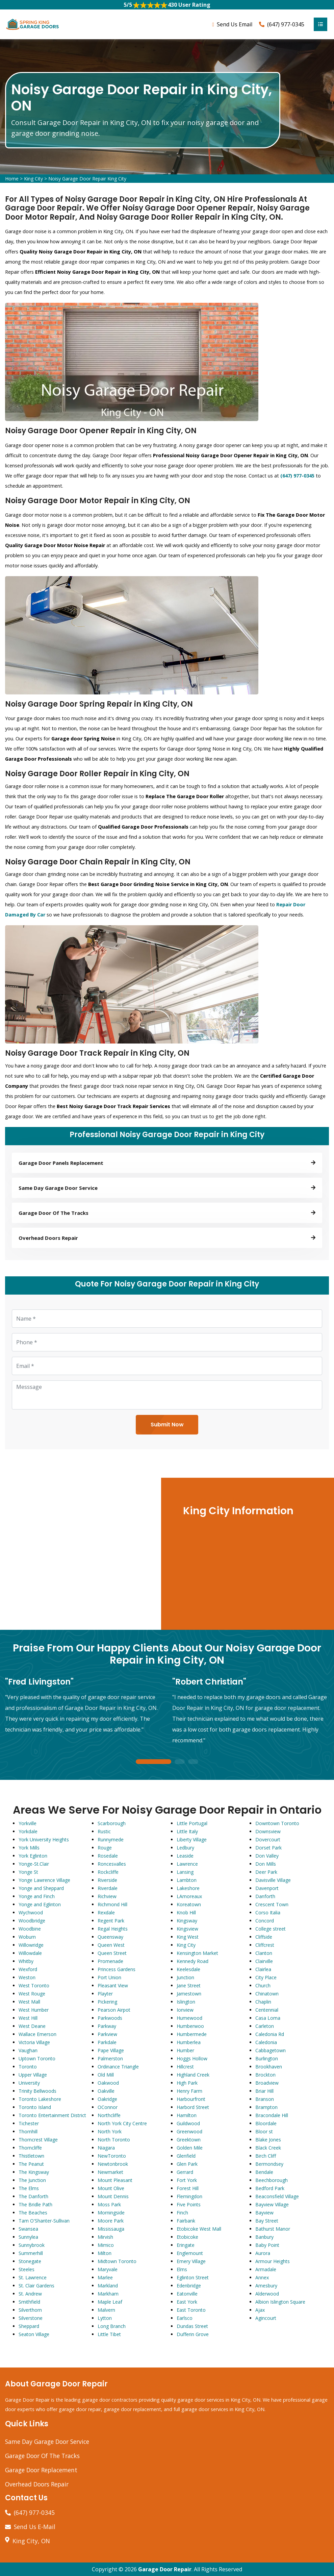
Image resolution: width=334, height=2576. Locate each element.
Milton (104, 2253)
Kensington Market (197, 1953)
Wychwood (31, 1912)
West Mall (29, 2001)
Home (12, 178)
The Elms (29, 2188)
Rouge (105, 1847)
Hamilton (187, 2115)
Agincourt (265, 2318)
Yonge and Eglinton (40, 1904)
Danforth (265, 1896)
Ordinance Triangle (118, 2066)
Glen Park (187, 2164)
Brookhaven (268, 2066)
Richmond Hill (112, 1904)
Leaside (185, 1856)
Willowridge (31, 1945)
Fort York (187, 2180)
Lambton (187, 1880)
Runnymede (111, 1839)
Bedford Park (269, 2188)
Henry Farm (189, 2091)
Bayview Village (272, 2204)
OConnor (108, 2107)
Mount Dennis (113, 2196)
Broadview (267, 2083)
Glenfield (186, 2156)
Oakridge (107, 2099)
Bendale (264, 2172)
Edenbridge (189, 2285)
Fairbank (186, 2220)
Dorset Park (268, 1847)
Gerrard (185, 2172)
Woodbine (30, 1928)
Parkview (107, 2034)
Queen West (111, 1945)
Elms (182, 2269)
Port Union (109, 1977)
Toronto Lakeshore (40, 2099)
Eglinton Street (193, 2277)
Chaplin (263, 2001)
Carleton (264, 2026)
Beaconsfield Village (277, 2196)
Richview (107, 1896)
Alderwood (267, 2293)
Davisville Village (273, 1880)
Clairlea (263, 1969)
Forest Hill (188, 2188)
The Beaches (33, 2212)
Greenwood (189, 2131)
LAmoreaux (189, 1896)
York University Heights (44, 1839)
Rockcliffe (108, 1872)
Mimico (106, 2245)
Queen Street (112, 1953)
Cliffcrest (264, 1945)
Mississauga (111, 2229)
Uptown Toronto (37, 2058)
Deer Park (266, 1872)
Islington (186, 2001)
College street (270, 1928)
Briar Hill (264, 2091)
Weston (27, 1977)
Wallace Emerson (37, 2034)
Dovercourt (267, 1839)
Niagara (106, 2147)
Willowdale (30, 1953)
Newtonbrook (113, 2164)
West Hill (28, 2018)
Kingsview (187, 1928)
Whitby (26, 1961)
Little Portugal (192, 1823)
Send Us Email (234, 24)
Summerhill (31, 2253)
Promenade (110, 1961)
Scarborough (112, 1823)
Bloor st (264, 2131)
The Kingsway (34, 2172)
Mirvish (105, 2237)
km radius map (79, 1554)
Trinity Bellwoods (37, 2091)
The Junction (32, 2180)
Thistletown (31, 2156)
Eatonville (187, 2293)
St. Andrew (30, 2293)
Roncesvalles (112, 1864)
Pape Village (111, 2050)
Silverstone (31, 2318)
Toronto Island (35, 2107)
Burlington (266, 2058)
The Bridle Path (35, 2204)
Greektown (189, 2139)
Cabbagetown (270, 2050)
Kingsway (187, 1920)
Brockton (265, 2074)
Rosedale (108, 1856)
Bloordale (266, 2123)
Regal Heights (113, 1928)
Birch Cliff (265, 2156)
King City (33, 178)
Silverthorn (30, 2310)
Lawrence (187, 1864)
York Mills (29, 1847)
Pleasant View (113, 1985)
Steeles (26, 2269)
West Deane (32, 2026)
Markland (108, 2285)
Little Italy (187, 1831)
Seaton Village (34, 2334)
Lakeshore (188, 1888)
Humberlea (189, 2042)
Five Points (189, 2204)
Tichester (29, 2123)
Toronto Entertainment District (52, 2115)
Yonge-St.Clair (34, 1864)
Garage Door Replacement (41, 2470)
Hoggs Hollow (192, 2058)
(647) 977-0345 (285, 24)
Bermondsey (269, 2164)
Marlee (105, 2277)
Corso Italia (267, 1912)
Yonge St (28, 1872)
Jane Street (189, 1985)
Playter (105, 1993)
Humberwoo (190, 2026)
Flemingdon (189, 2196)
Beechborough (271, 2180)
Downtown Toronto (277, 1823)
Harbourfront (191, 2099)
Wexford (28, 1969)
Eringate (186, 2245)
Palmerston (110, 2058)
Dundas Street (192, 2326)
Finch (182, 2212)
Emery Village (191, 2261)
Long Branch (112, 2326)
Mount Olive (111, 2188)
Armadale (265, 2269)
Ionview (185, 2010)
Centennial (266, 2010)
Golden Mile (190, 2147)
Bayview (264, 2212)
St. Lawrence (33, 2277)
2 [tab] (179, 1762)
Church (263, 1985)
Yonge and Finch (37, 1896)
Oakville (106, 2091)
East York (187, 2302)
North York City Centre (122, 2123)
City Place (266, 1977)
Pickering (107, 2001)
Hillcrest (185, 2066)
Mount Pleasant (115, 2180)
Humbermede (192, 2034)
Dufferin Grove (193, 2334)
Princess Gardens (116, 1969)
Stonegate (30, 2261)
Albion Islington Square (280, 2302)
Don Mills (265, 1864)
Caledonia (266, 2042)
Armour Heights (272, 2261)
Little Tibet (109, 2334)
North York (110, 2131)
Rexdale (106, 1912)
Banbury (264, 2237)
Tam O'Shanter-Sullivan (44, 2220)
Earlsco (184, 2318)
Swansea (28, 2229)
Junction (185, 1977)
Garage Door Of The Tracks (42, 2456)
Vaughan (28, 2050)
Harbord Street (193, 2107)
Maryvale (108, 2269)
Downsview (268, 1831)
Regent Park (111, 1920)
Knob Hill (186, 1912)
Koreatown (189, 1904)
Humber (185, 2050)
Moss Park (109, 2204)
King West (188, 1937)
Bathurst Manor (272, 2229)
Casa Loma (267, 2018)
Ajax (260, 2310)
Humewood (189, 2018)
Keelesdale (188, 1969)
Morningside (111, 2212)
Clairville (264, 1961)
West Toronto (34, 1985)
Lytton (105, 2318)
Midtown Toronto (117, 2261)
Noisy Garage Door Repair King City (87, 178)
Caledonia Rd (269, 2034)
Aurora (262, 2253)
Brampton (266, 2107)
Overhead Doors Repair (37, 2484)
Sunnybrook (32, 2245)
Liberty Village (192, 1839)
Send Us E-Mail (34, 2527)
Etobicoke (187, 2237)
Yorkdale (28, 1831)
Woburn (27, 1937)
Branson (264, 2099)
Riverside (107, 1880)
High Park (187, 2083)
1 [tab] (153, 1762)
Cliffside (263, 1937)
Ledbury (185, 1847)
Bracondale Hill (271, 2115)
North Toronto (114, 2139)
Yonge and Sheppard (41, 1888)
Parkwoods (110, 2018)
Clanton (263, 1953)
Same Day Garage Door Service (47, 2441)
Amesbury (266, 2285)
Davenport (267, 1888)
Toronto (28, 2066)
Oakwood (108, 2083)
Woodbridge (32, 1920)
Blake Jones (268, 2139)
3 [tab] (193, 1762)
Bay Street (266, 2220)
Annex (262, 2277)
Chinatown (267, 1993)
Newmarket (110, 2172)
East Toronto (191, 2310)
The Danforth (33, 2196)
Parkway (107, 2026)
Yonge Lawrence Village (44, 1880)
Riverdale (108, 1888)
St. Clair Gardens (36, 2285)
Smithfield (29, 2302)
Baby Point (267, 2245)
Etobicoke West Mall (199, 2229)
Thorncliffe (30, 2147)
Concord (264, 1920)
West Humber (34, 2010)
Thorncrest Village (38, 2139)
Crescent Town (271, 1904)
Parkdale (107, 2042)
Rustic (104, 1831)
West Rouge (32, 1993)
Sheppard (29, 2326)
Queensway (110, 1937)
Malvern (106, 2310)
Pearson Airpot (114, 2010)
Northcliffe (109, 2115)
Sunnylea (28, 2237)
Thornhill (28, 2131)
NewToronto (112, 2156)
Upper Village (33, 2074)
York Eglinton (33, 1856)
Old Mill (106, 2074)
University (29, 2083)
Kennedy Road (192, 1961)
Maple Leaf (110, 2302)
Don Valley (267, 1856)
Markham (108, 2293)
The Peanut (31, 2164)
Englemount (190, 2253)
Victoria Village (34, 2042)
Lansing (185, 1872)
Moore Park (111, 2220)
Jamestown (189, 1993)
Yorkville (27, 1823)
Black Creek (268, 2147)
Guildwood (188, 2123)
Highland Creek (193, 2074)
